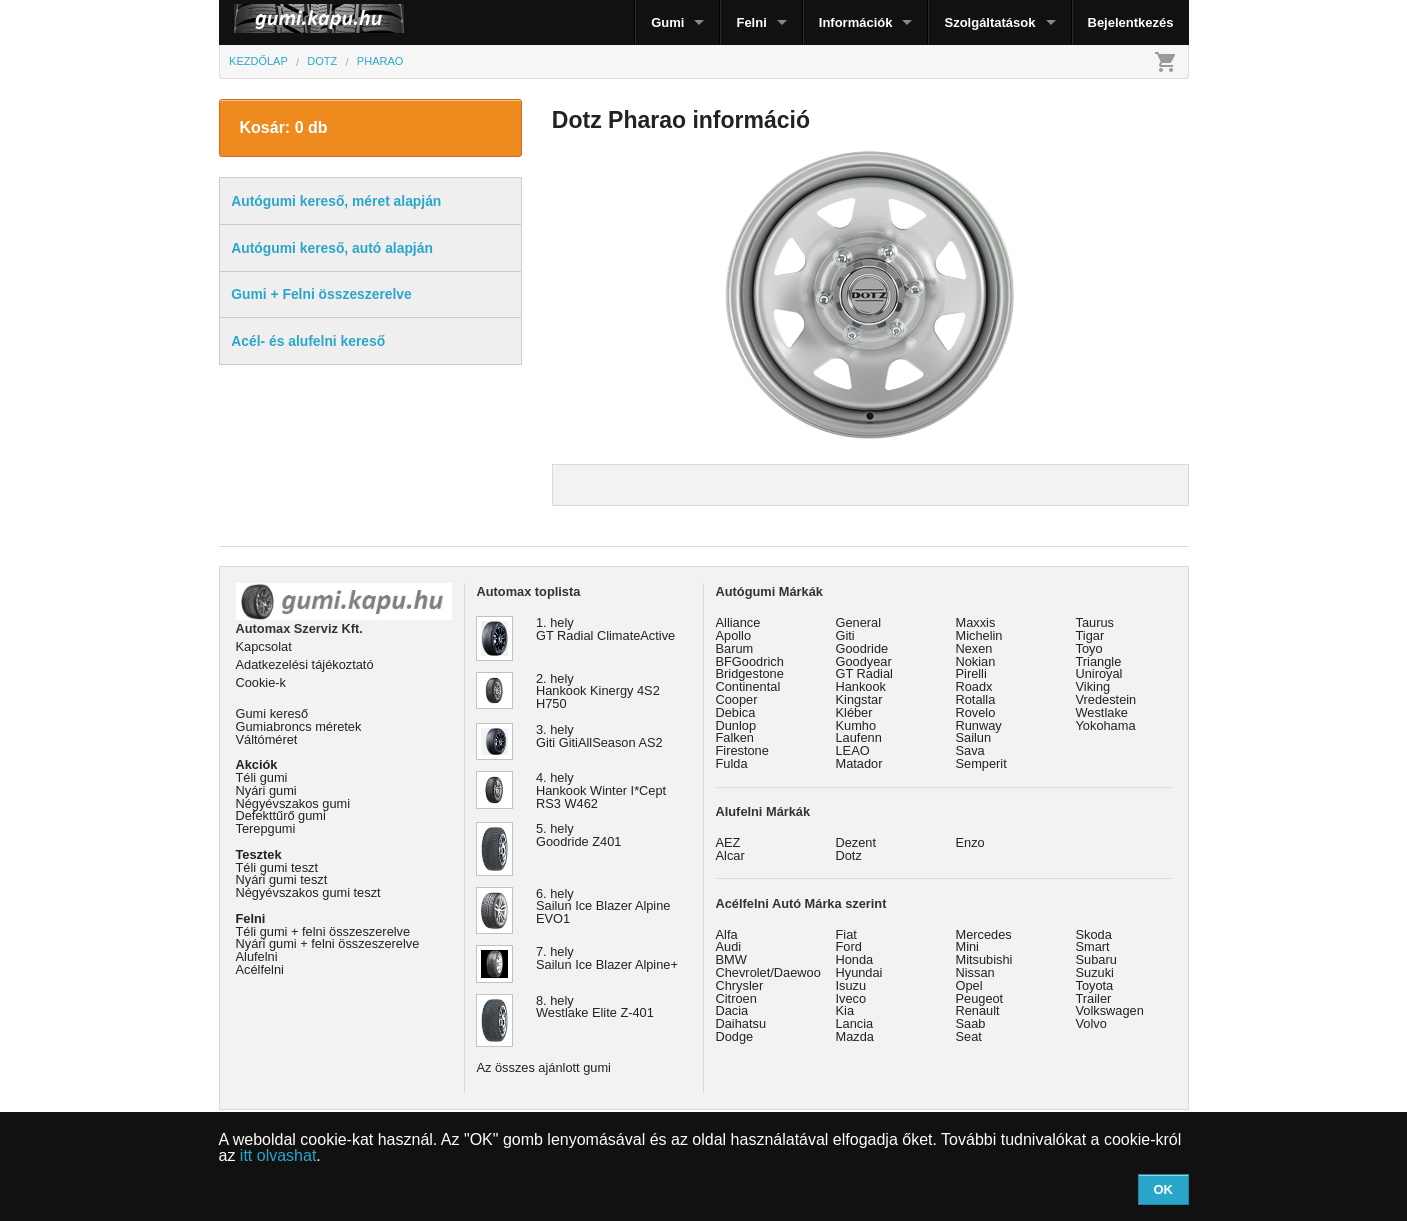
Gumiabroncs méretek (299, 726)
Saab (971, 1023)
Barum (735, 648)
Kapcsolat (264, 646)
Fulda (732, 763)
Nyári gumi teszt (282, 879)
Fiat (846, 934)
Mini (967, 946)
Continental (748, 686)
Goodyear (864, 661)
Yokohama (1106, 725)
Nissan (975, 972)
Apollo (734, 635)
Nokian (976, 661)
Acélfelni (260, 969)
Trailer (1094, 998)
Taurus (1095, 622)
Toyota (1095, 985)
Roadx (974, 686)
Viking (1093, 686)
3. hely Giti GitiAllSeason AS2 (599, 736)
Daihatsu (741, 1023)
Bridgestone (750, 673)
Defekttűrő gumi (281, 815)
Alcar (730, 855)
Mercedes (984, 934)
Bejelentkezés (1131, 22)
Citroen (736, 998)
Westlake (1102, 712)
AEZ (728, 842)
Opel (969, 985)
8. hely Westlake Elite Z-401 (595, 1007)
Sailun (974, 737)
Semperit (981, 763)
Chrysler (740, 985)
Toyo (1089, 648)
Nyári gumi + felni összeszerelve (328, 943)
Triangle (1099, 661)
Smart (1093, 946)
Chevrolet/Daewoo (768, 972)
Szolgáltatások (989, 22)
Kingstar (859, 699)
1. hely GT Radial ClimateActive (605, 629)
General (859, 622)
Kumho (856, 725)
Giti (845, 635)
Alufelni (257, 956)
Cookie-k (261, 682)
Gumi (667, 22)
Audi (729, 946)
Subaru (1096, 959)
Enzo (970, 842)
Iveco (851, 998)
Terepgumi (266, 828)
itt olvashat (278, 1155)
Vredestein (1106, 699)
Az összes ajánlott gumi (544, 1067)
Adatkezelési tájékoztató (305, 664)
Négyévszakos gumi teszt (308, 892)
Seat (969, 1036)
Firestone (742, 750)
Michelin (979, 635)
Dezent (856, 842)
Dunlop (736, 725)
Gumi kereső (272, 713)
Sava (970, 750)
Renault (978, 1010)
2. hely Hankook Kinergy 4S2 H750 (598, 691)
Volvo (1091, 1023)
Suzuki (1095, 972)
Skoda (1094, 934)
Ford (849, 946)
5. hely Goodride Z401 (578, 835)
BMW (731, 959)
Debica (736, 712)
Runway (979, 725)
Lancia (855, 1023)
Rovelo (976, 712)
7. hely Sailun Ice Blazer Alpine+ (607, 958)
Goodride (862, 648)
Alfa (727, 934)
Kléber (854, 712)
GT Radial (864, 673)
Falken (735, 737)
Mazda (855, 1036)
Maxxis (976, 622)
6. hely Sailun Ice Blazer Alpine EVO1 (603, 906)
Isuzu (851, 985)
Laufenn (859, 737)
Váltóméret (267, 739)
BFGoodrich (750, 661)
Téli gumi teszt (277, 867)
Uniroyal (1099, 673)
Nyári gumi (266, 790)
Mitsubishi (984, 959)
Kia (845, 1010)
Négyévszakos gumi (293, 803)
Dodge (735, 1036)
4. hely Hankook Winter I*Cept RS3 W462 (601, 790)
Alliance (738, 622)
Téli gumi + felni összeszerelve (323, 931)
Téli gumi (262, 777)
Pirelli (971, 673)
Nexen (974, 648)
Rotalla (976, 699)
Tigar (1090, 635)
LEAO (853, 750)
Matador (859, 763)
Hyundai (859, 972)
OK (1163, 1189)
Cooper (737, 699)
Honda (855, 959)
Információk (856, 22)
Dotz (849, 855)
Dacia (732, 1010)
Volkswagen (1110, 1010)
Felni (751, 22)
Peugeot (980, 998)
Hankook (861, 686)
